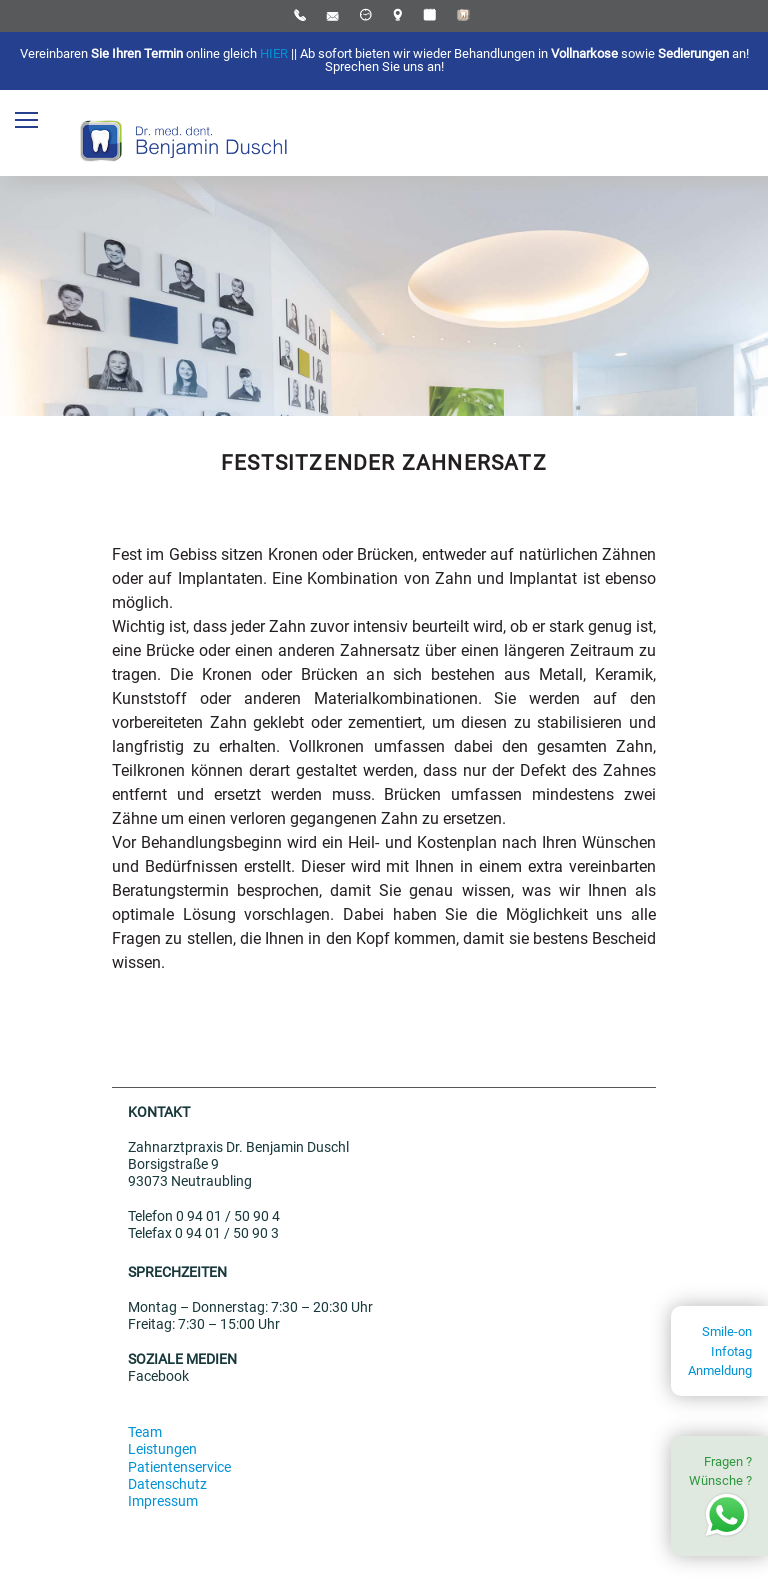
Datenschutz (167, 1484)
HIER (274, 53)
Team (145, 1432)
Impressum (163, 1501)
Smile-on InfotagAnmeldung (720, 1350)
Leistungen (162, 1449)
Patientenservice (179, 1467)
